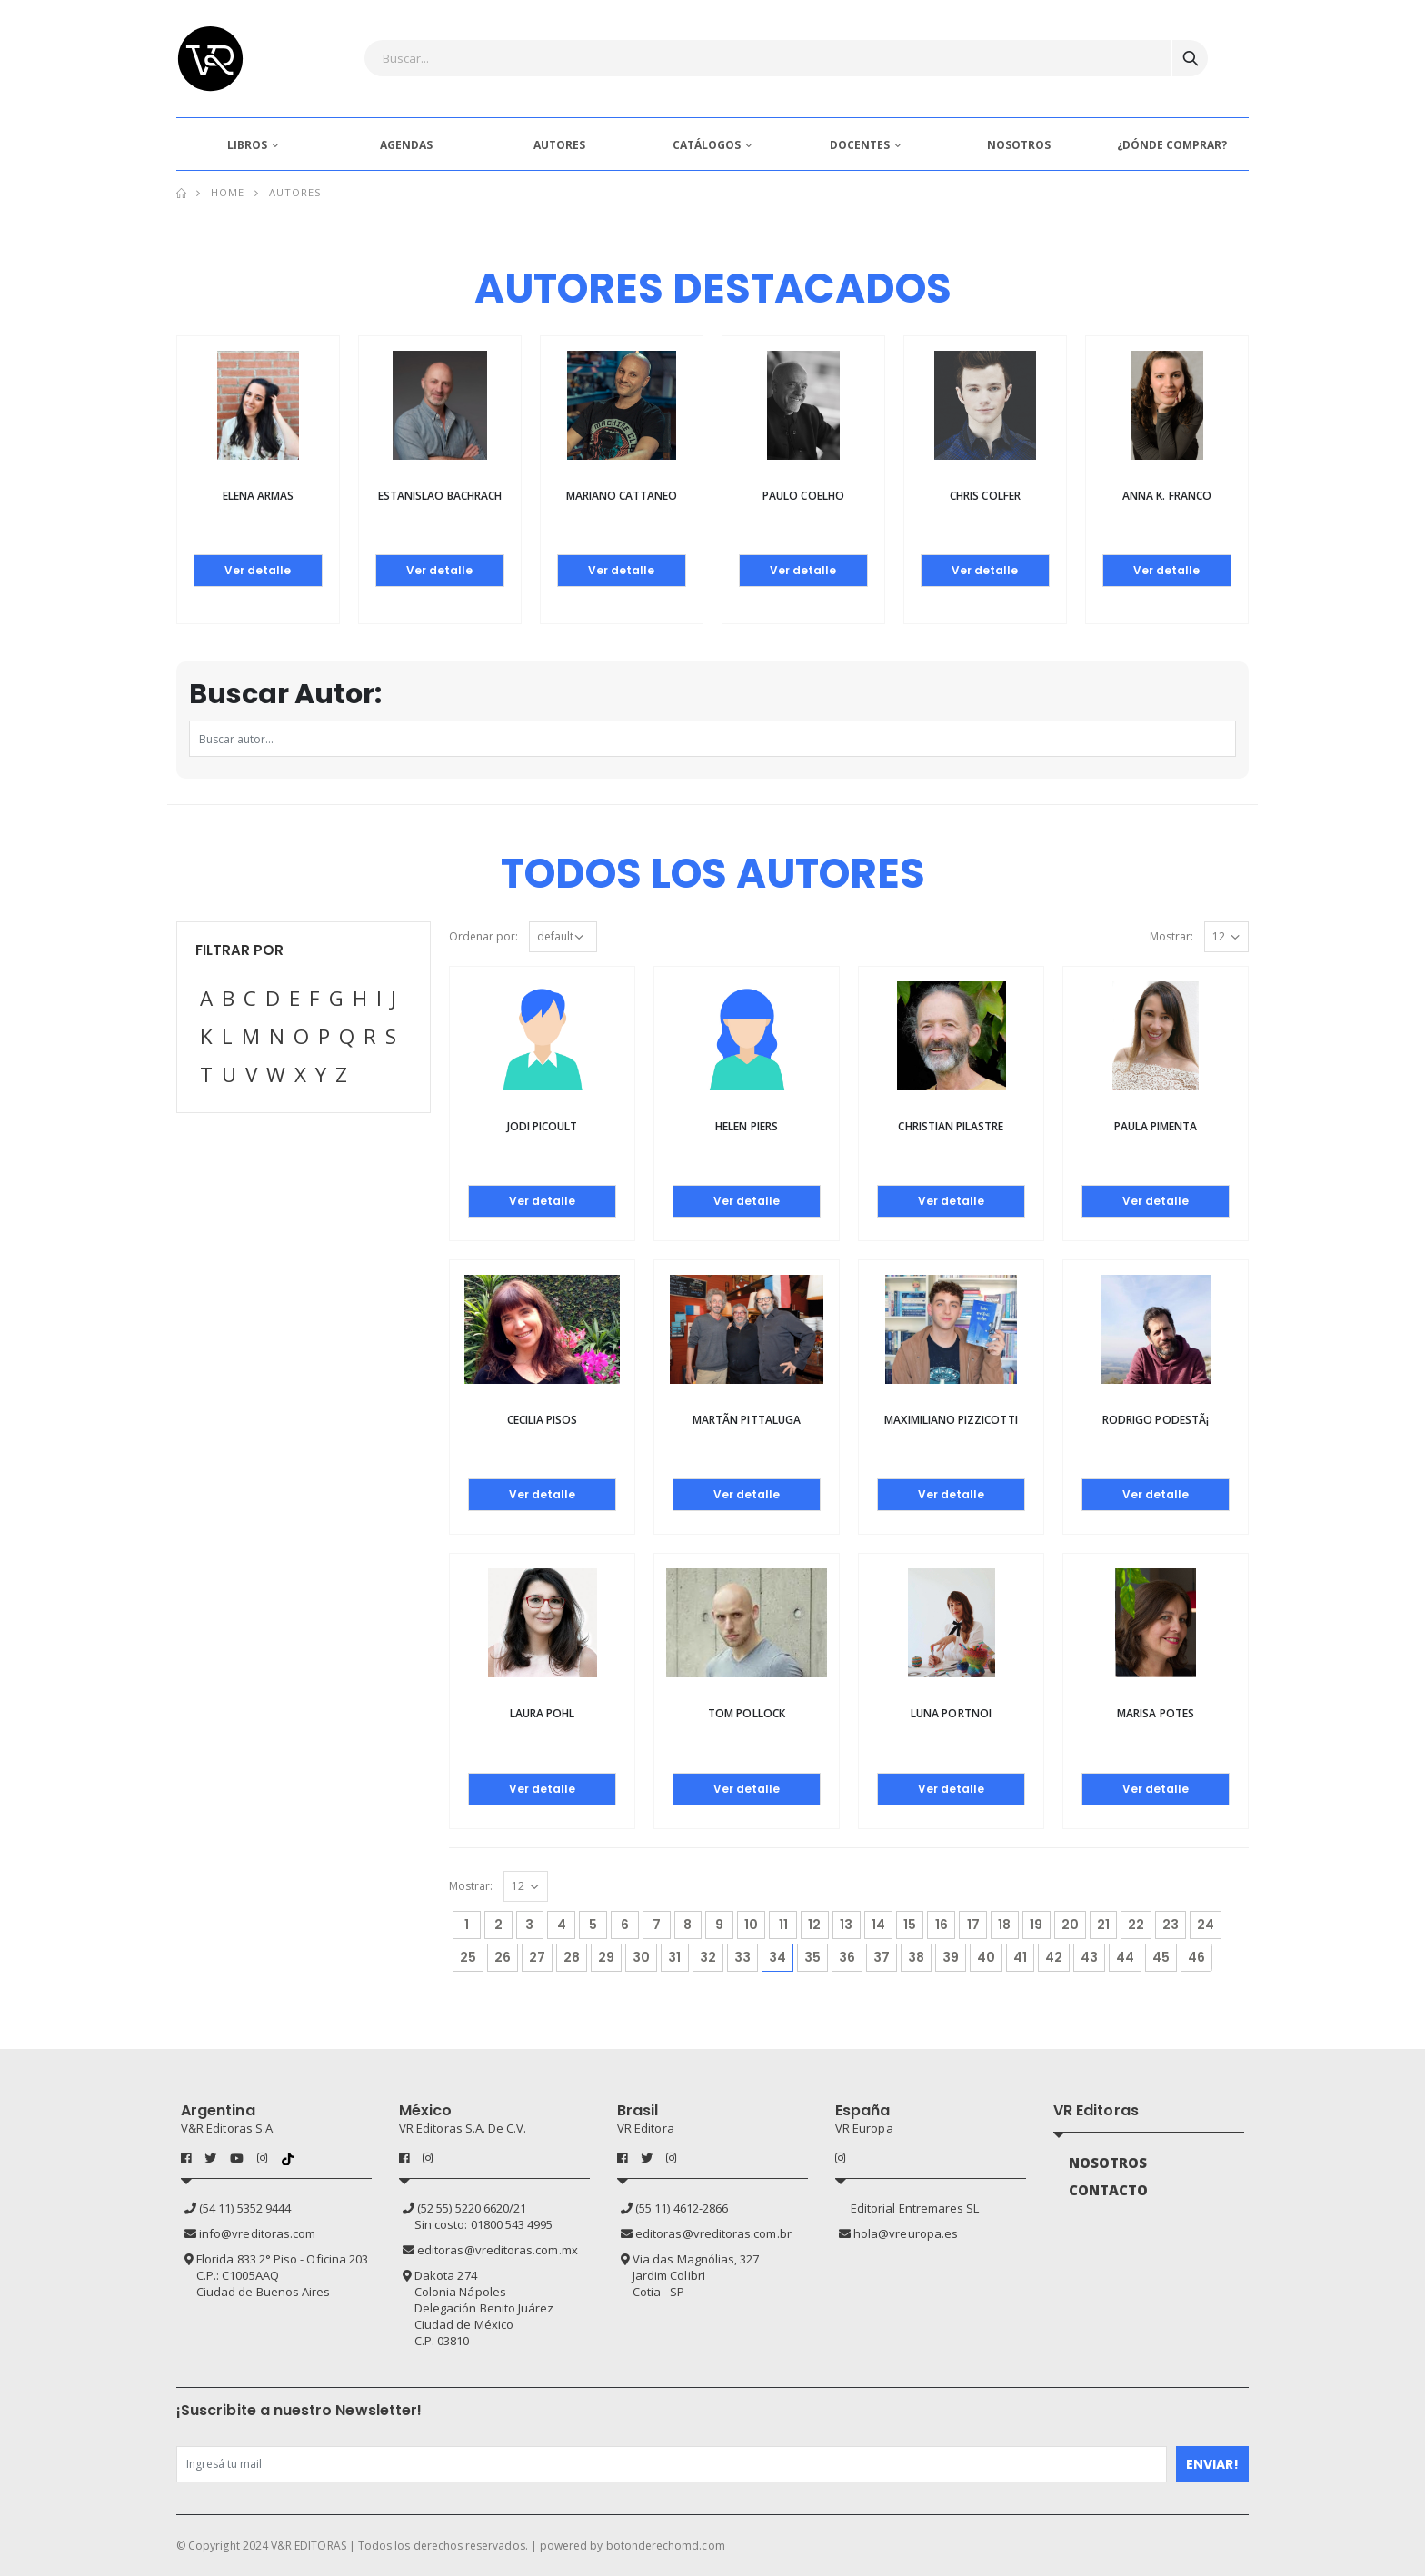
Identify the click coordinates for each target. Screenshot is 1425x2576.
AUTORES (559, 145)
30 (641, 1957)
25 (468, 1957)
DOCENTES (860, 145)
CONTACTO (1109, 2190)
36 (847, 1957)
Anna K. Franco (1166, 495)
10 (751, 1924)
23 (1170, 1924)
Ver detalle (257, 570)
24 (1205, 1924)
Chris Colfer (985, 495)
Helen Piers (746, 1126)
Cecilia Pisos (542, 1419)
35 (812, 1957)
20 (1070, 1924)
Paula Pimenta (1156, 1126)
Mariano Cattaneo (622, 495)
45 (1161, 1957)
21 (1103, 1924)
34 (781, 1955)
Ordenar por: (483, 936)
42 (1053, 1957)
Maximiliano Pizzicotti (950, 1419)
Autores (295, 192)
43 (1089, 1957)
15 (909, 1924)
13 (846, 1924)
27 (537, 1957)
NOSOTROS (1019, 145)
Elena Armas (258, 495)
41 (1020, 1957)
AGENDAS (406, 145)
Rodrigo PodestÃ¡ (1155, 1419)
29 (606, 1957)
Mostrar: (1171, 936)
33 (742, 1957)
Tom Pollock (746, 1713)
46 (1196, 1957)
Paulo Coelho (803, 495)
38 (916, 1957)
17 (973, 1924)
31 (674, 1957)
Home (227, 192)
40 (986, 1957)
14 (878, 1924)
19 (1036, 1924)
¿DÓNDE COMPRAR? (1172, 145)
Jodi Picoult (542, 1126)
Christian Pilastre (950, 1126)
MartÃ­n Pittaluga (747, 1419)
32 (708, 1957)
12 (814, 1924)
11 (783, 1924)
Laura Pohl (542, 1713)
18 (1004, 1924)
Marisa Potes (1155, 1713)
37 (881, 1957)
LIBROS (247, 145)
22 (1136, 1924)
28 (571, 1957)
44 (1125, 1957)
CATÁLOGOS (707, 145)
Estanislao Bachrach (440, 495)
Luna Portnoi (951, 1713)
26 (502, 1957)
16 (941, 1924)
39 (950, 1957)
